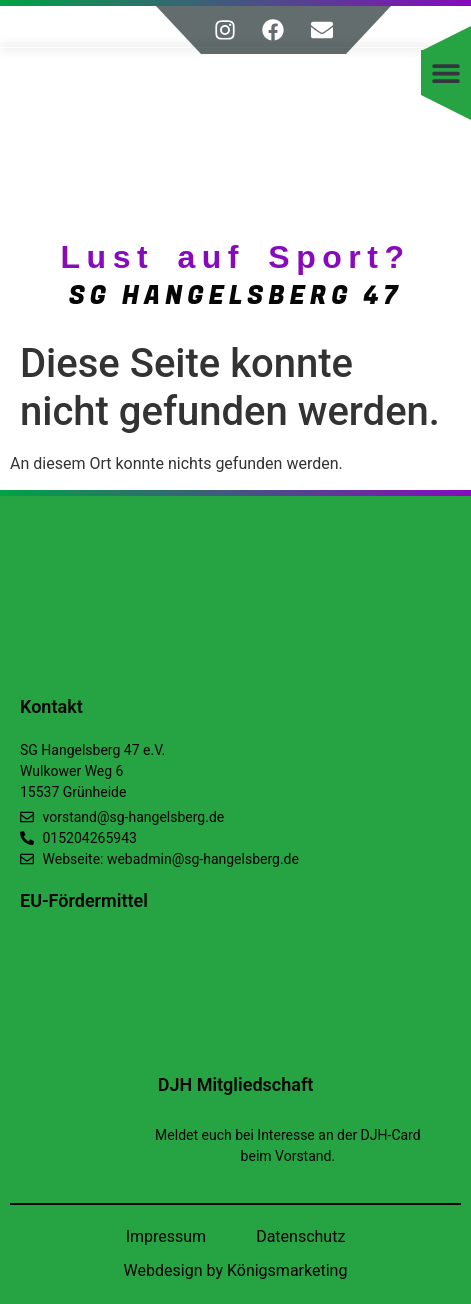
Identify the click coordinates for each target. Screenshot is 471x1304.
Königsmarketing (287, 1270)
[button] (446, 72)
